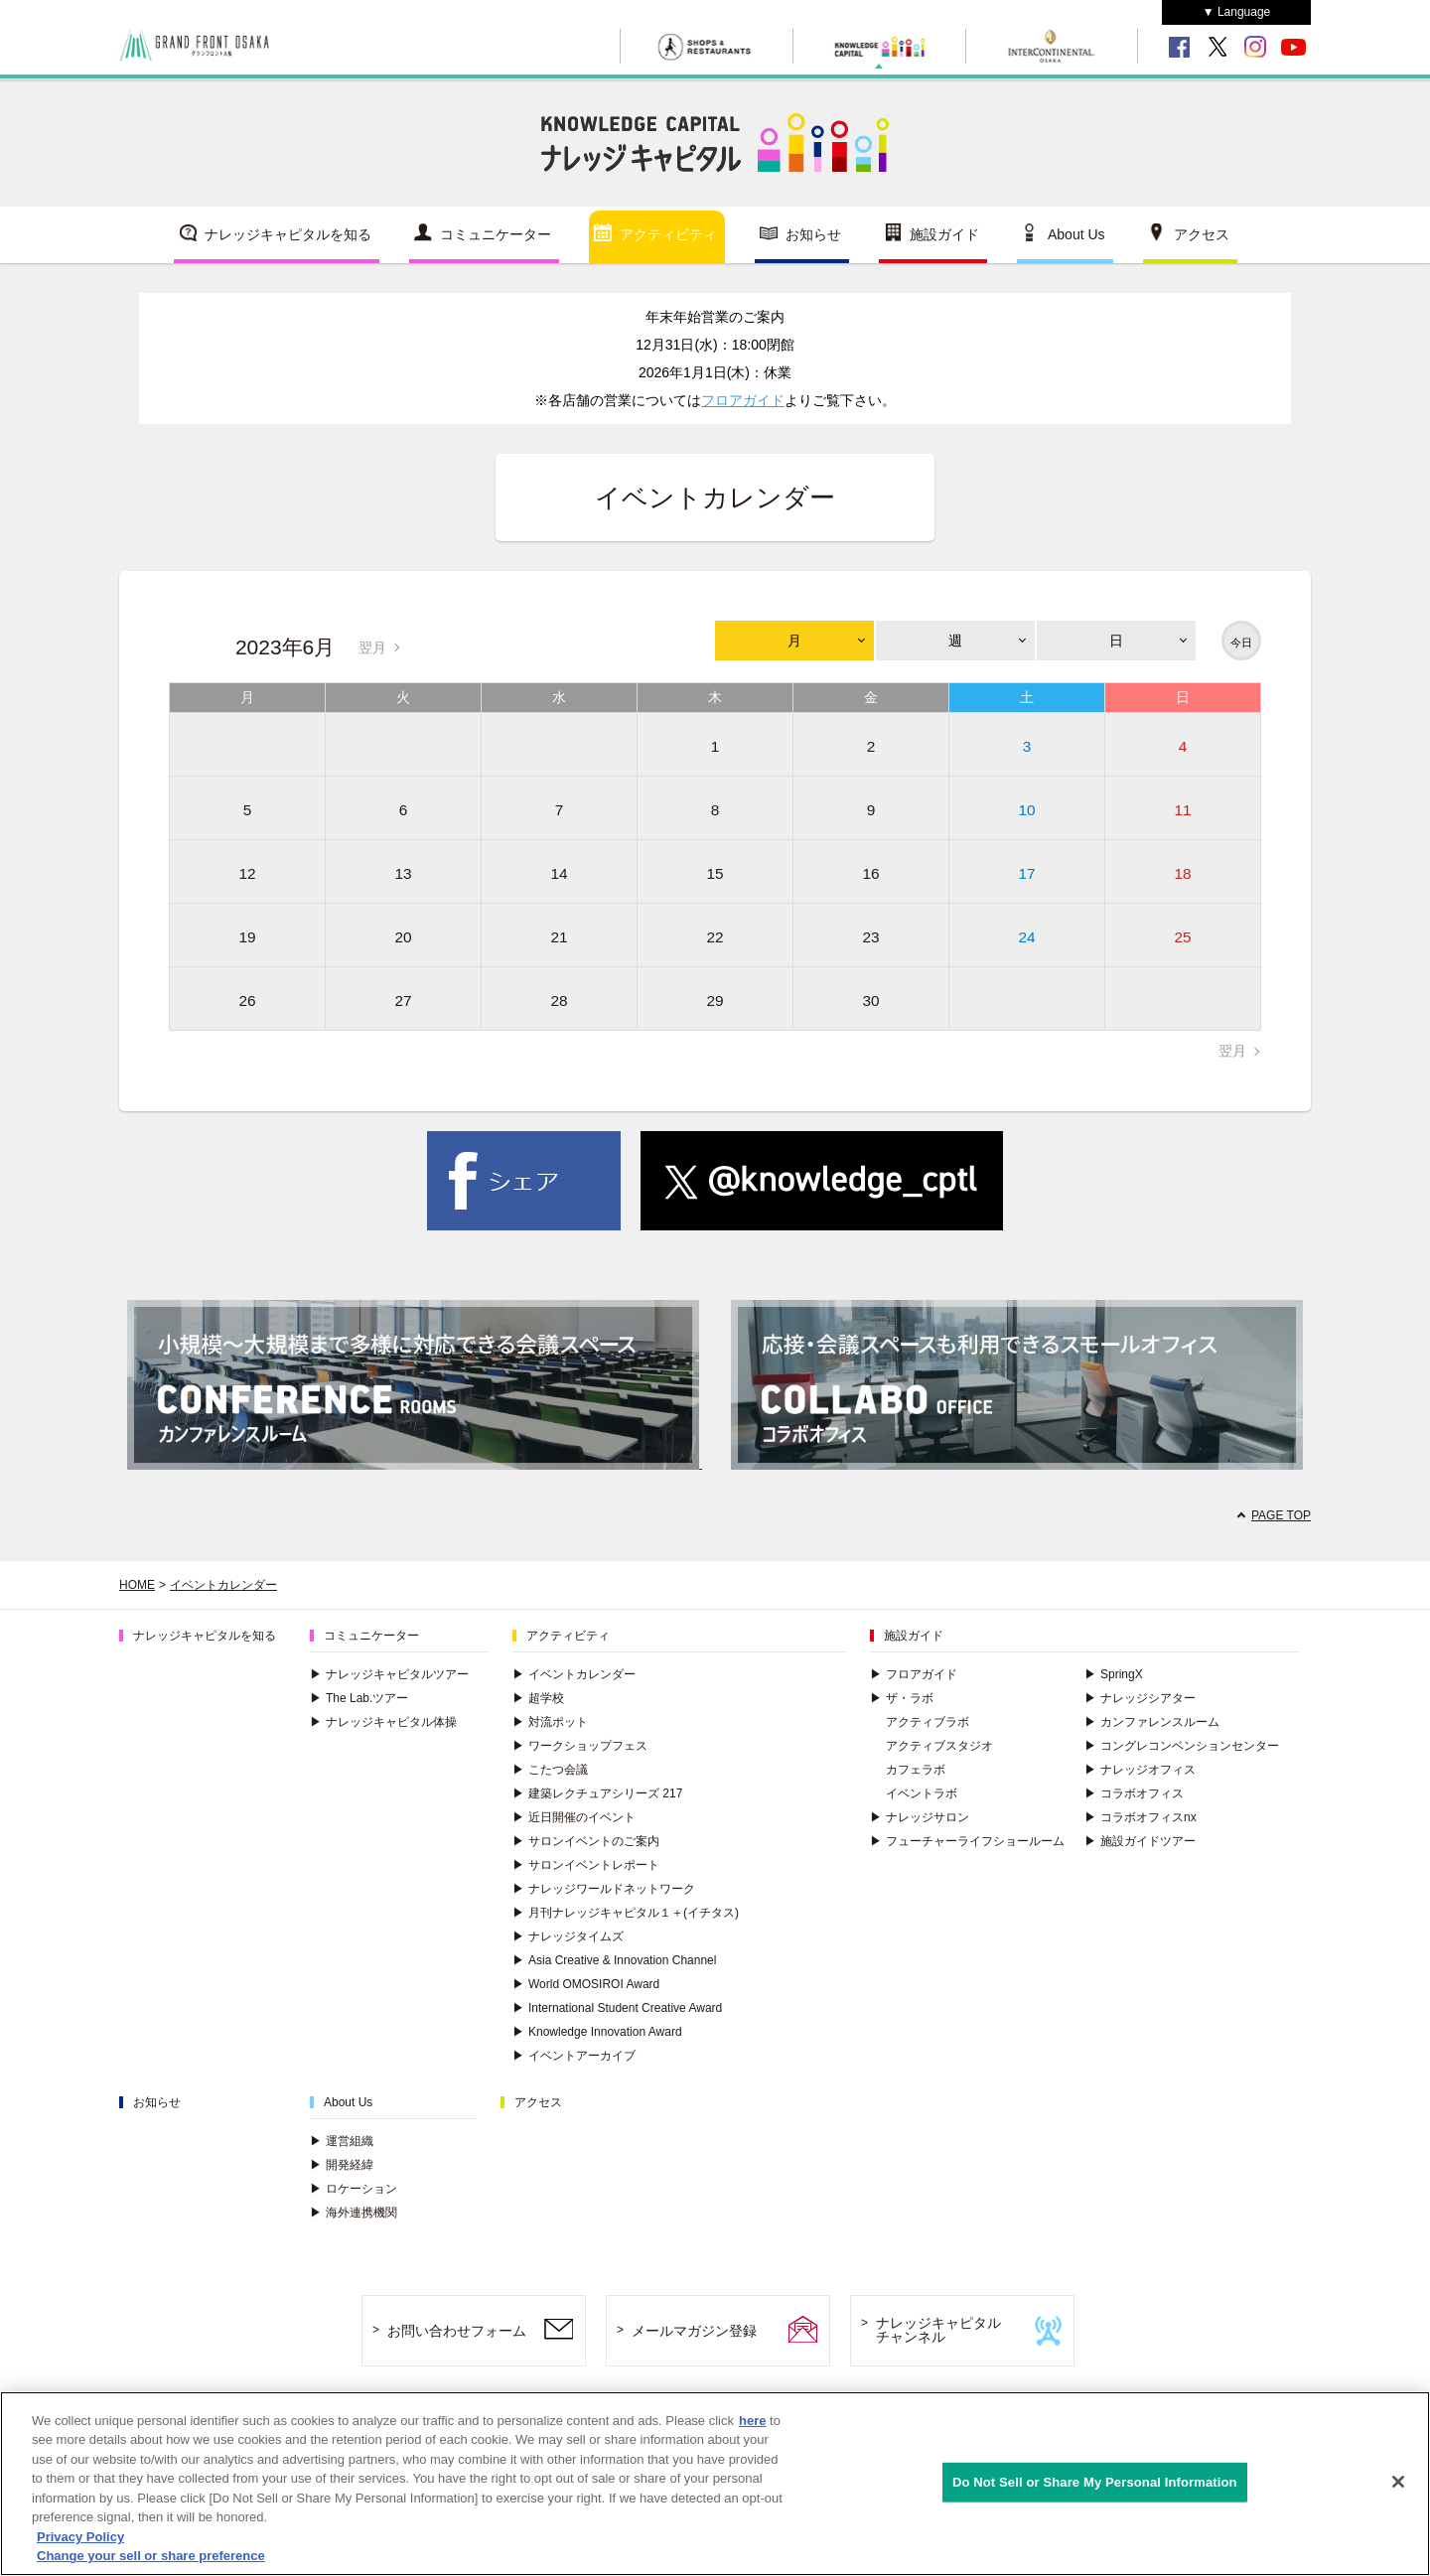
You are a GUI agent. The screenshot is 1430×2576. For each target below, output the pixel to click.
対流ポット (550, 1722)
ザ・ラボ (901, 1698)
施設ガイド (944, 234)
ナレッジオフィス (1140, 1770)
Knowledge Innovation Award (597, 2032)
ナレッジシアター (1140, 1698)
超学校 (538, 1698)
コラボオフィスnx (1140, 1817)
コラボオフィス (1134, 1793)
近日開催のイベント (574, 1817)
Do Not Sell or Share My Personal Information (1094, 2489)
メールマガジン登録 (694, 2331)
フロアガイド (743, 400)
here (752, 2427)
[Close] (1398, 2488)
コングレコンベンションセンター (1181, 1746)
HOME (137, 1585)
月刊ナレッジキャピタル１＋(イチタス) (625, 1913)
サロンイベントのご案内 (585, 1841)
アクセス (1201, 234)
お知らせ (813, 234)
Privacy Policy (80, 2543)
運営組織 (341, 2141)
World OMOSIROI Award (585, 1984)
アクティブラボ (927, 1722)
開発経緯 (341, 2165)
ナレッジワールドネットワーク (603, 1889)
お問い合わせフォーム (456, 2331)
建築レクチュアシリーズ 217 (597, 1793)
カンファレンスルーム (1151, 1722)
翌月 (372, 647)
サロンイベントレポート (585, 1865)
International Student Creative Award (617, 2008)
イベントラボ (921, 1793)
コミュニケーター (495, 234)
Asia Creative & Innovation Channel (614, 1960)
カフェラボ (915, 1770)
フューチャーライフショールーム (967, 1841)
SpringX (1113, 1674)
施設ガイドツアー (1140, 1841)
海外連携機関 (353, 2212)
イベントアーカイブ (574, 2056)
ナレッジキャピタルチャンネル (938, 2330)
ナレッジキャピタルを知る (288, 234)
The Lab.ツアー (359, 1698)
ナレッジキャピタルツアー (389, 1674)
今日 (1241, 642)
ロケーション (353, 2189)
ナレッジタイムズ (568, 1936)
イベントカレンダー (223, 1585)
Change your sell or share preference (151, 2563)
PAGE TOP (1281, 1515)
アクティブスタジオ (939, 1746)
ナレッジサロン (919, 1817)
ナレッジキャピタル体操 (383, 1722)
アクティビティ (668, 234)
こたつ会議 (550, 1770)
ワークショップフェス (579, 1746)
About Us (1076, 234)
